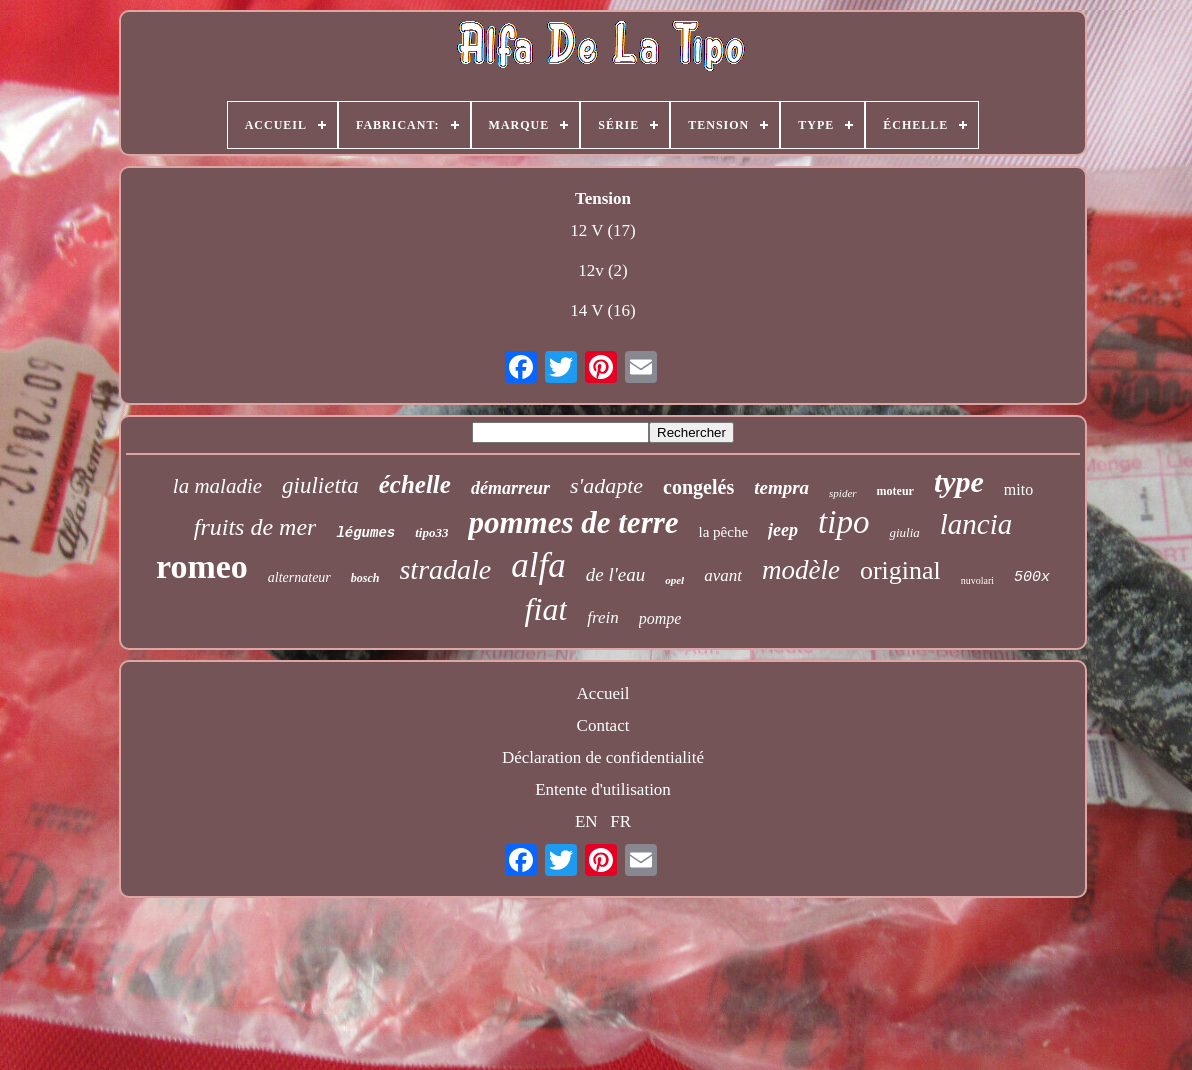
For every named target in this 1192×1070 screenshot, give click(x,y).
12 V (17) (603, 230)
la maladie (217, 486)
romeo (202, 566)
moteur (895, 491)
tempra (781, 487)
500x (1032, 577)
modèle (801, 570)
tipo (843, 522)
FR (620, 821)
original (900, 570)
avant (723, 575)
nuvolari (977, 580)
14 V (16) (603, 310)
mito (1018, 489)
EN (586, 821)
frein (602, 617)
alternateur (299, 577)
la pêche (724, 532)
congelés (698, 487)
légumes (365, 533)
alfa (538, 565)
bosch (365, 578)
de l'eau (615, 574)
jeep (783, 530)
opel (674, 580)
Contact (603, 725)
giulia (904, 532)
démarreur (510, 488)
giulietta (320, 485)
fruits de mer (255, 527)
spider (843, 493)
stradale (445, 569)
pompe (660, 618)
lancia (976, 524)
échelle (415, 484)
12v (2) (603, 270)
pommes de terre (573, 522)
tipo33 (431, 532)
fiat (546, 609)
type (959, 481)
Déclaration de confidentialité (603, 757)
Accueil (603, 693)
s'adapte (606, 485)
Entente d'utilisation (603, 789)
